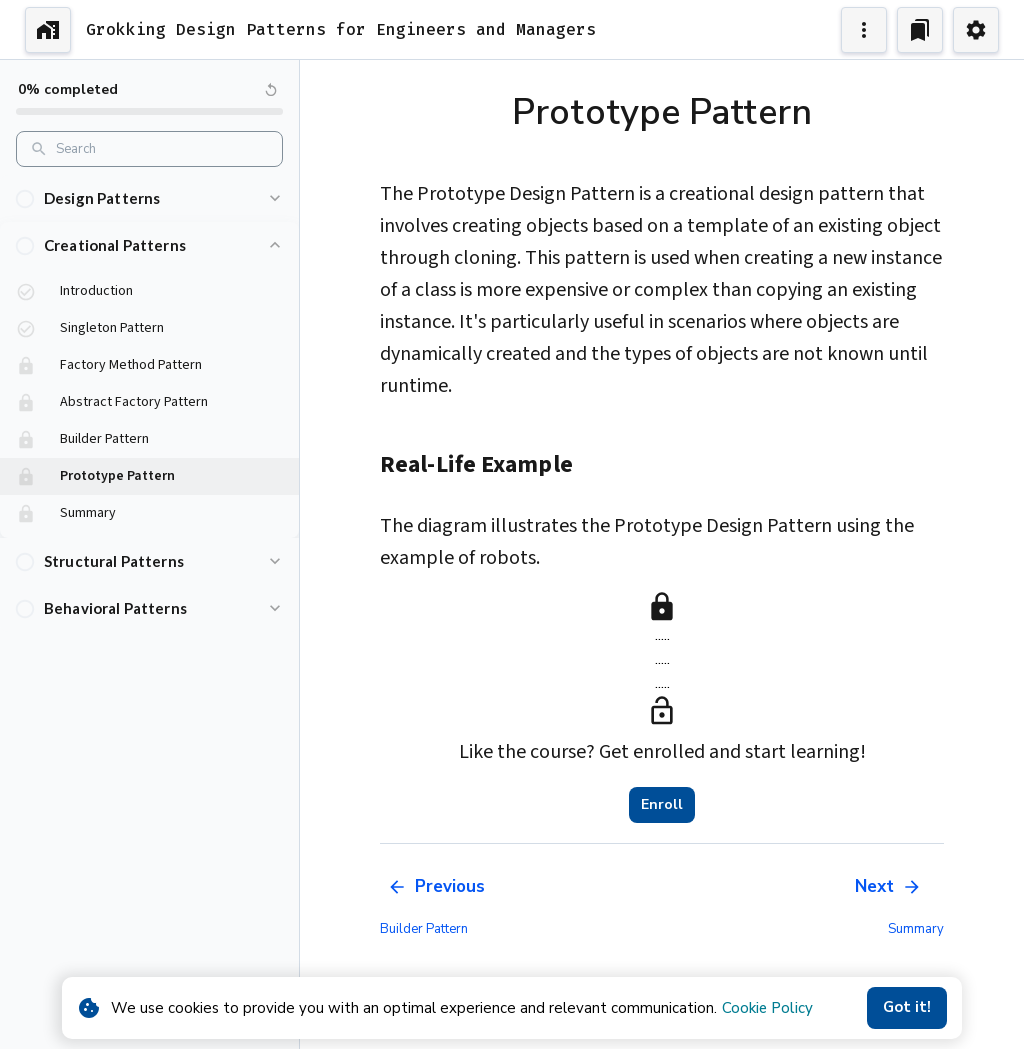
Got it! (907, 1008)
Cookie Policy (767, 1008)
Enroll (662, 805)
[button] (149, 198)
